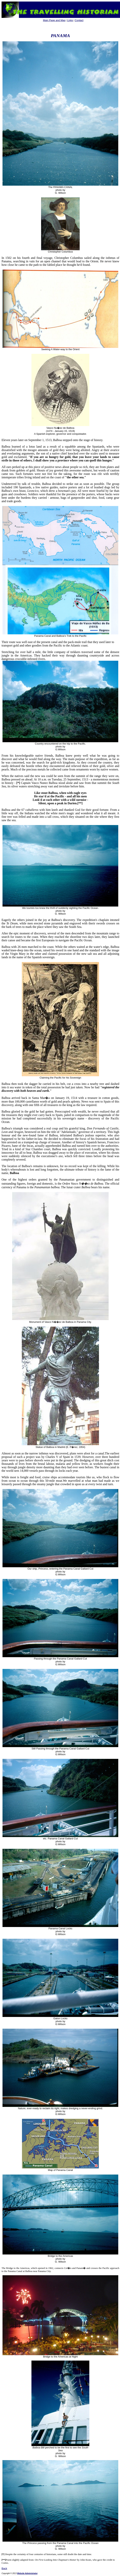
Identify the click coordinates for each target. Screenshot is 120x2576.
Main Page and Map (54, 20)
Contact (79, 20)
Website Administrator (27, 2573)
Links (70, 20)
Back (4, 2568)
